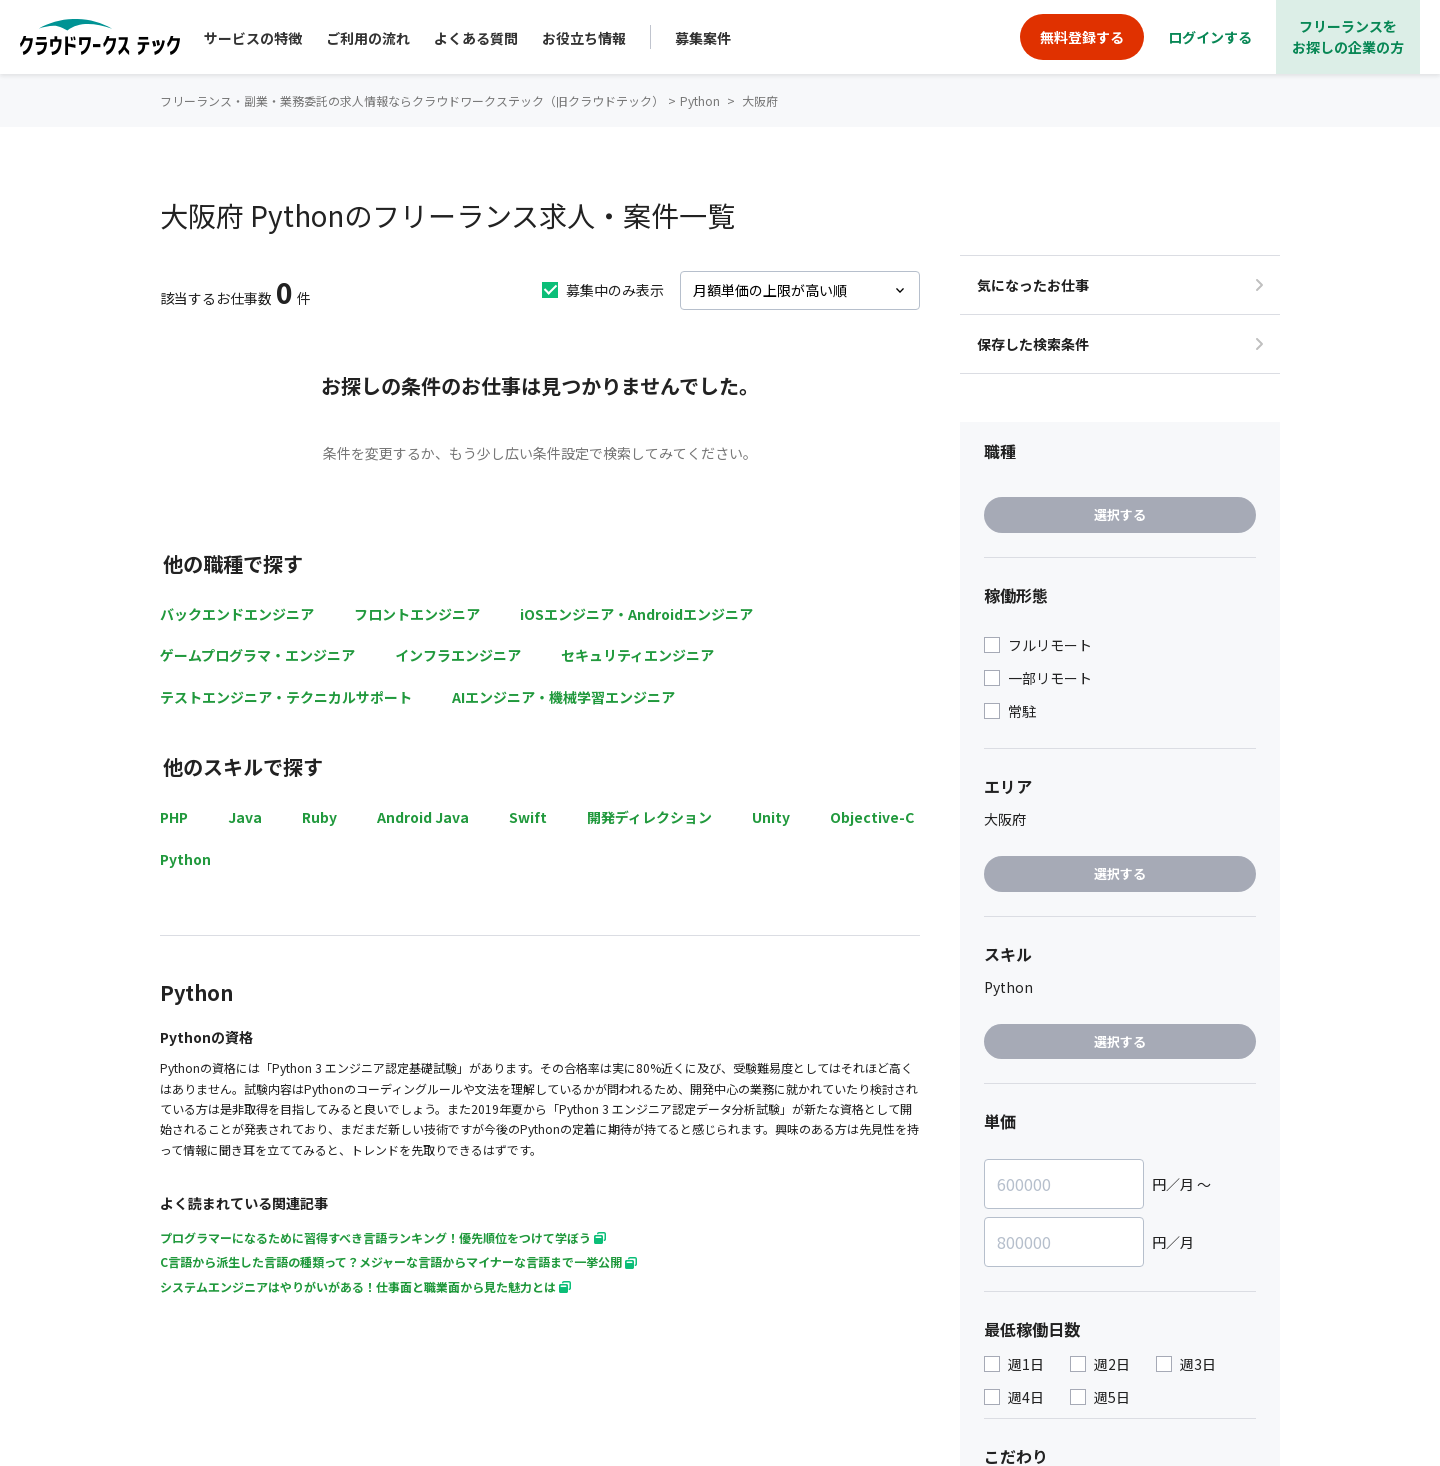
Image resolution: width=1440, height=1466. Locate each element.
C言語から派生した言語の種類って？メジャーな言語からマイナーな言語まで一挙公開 (398, 1261)
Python (185, 859)
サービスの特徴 (253, 38)
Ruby (319, 817)
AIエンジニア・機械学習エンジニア (563, 697)
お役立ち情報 (584, 38)
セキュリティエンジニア (637, 655)
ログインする (1210, 37)
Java (245, 817)
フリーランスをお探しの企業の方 (1348, 36)
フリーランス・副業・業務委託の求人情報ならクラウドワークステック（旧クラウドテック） (412, 100)
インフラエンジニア (458, 655)
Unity (771, 817)
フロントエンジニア (417, 614)
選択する (1120, 514)
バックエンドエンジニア (237, 614)
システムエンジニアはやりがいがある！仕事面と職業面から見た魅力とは (365, 1286)
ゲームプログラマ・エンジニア (257, 655)
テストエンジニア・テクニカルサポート (286, 697)
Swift (528, 817)
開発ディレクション (649, 817)
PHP (174, 817)
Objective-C (872, 817)
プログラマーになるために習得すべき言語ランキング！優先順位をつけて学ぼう (383, 1237)
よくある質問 (476, 38)
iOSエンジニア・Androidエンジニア (636, 614)
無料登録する (1082, 37)
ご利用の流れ (368, 38)
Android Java (423, 817)
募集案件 (703, 38)
